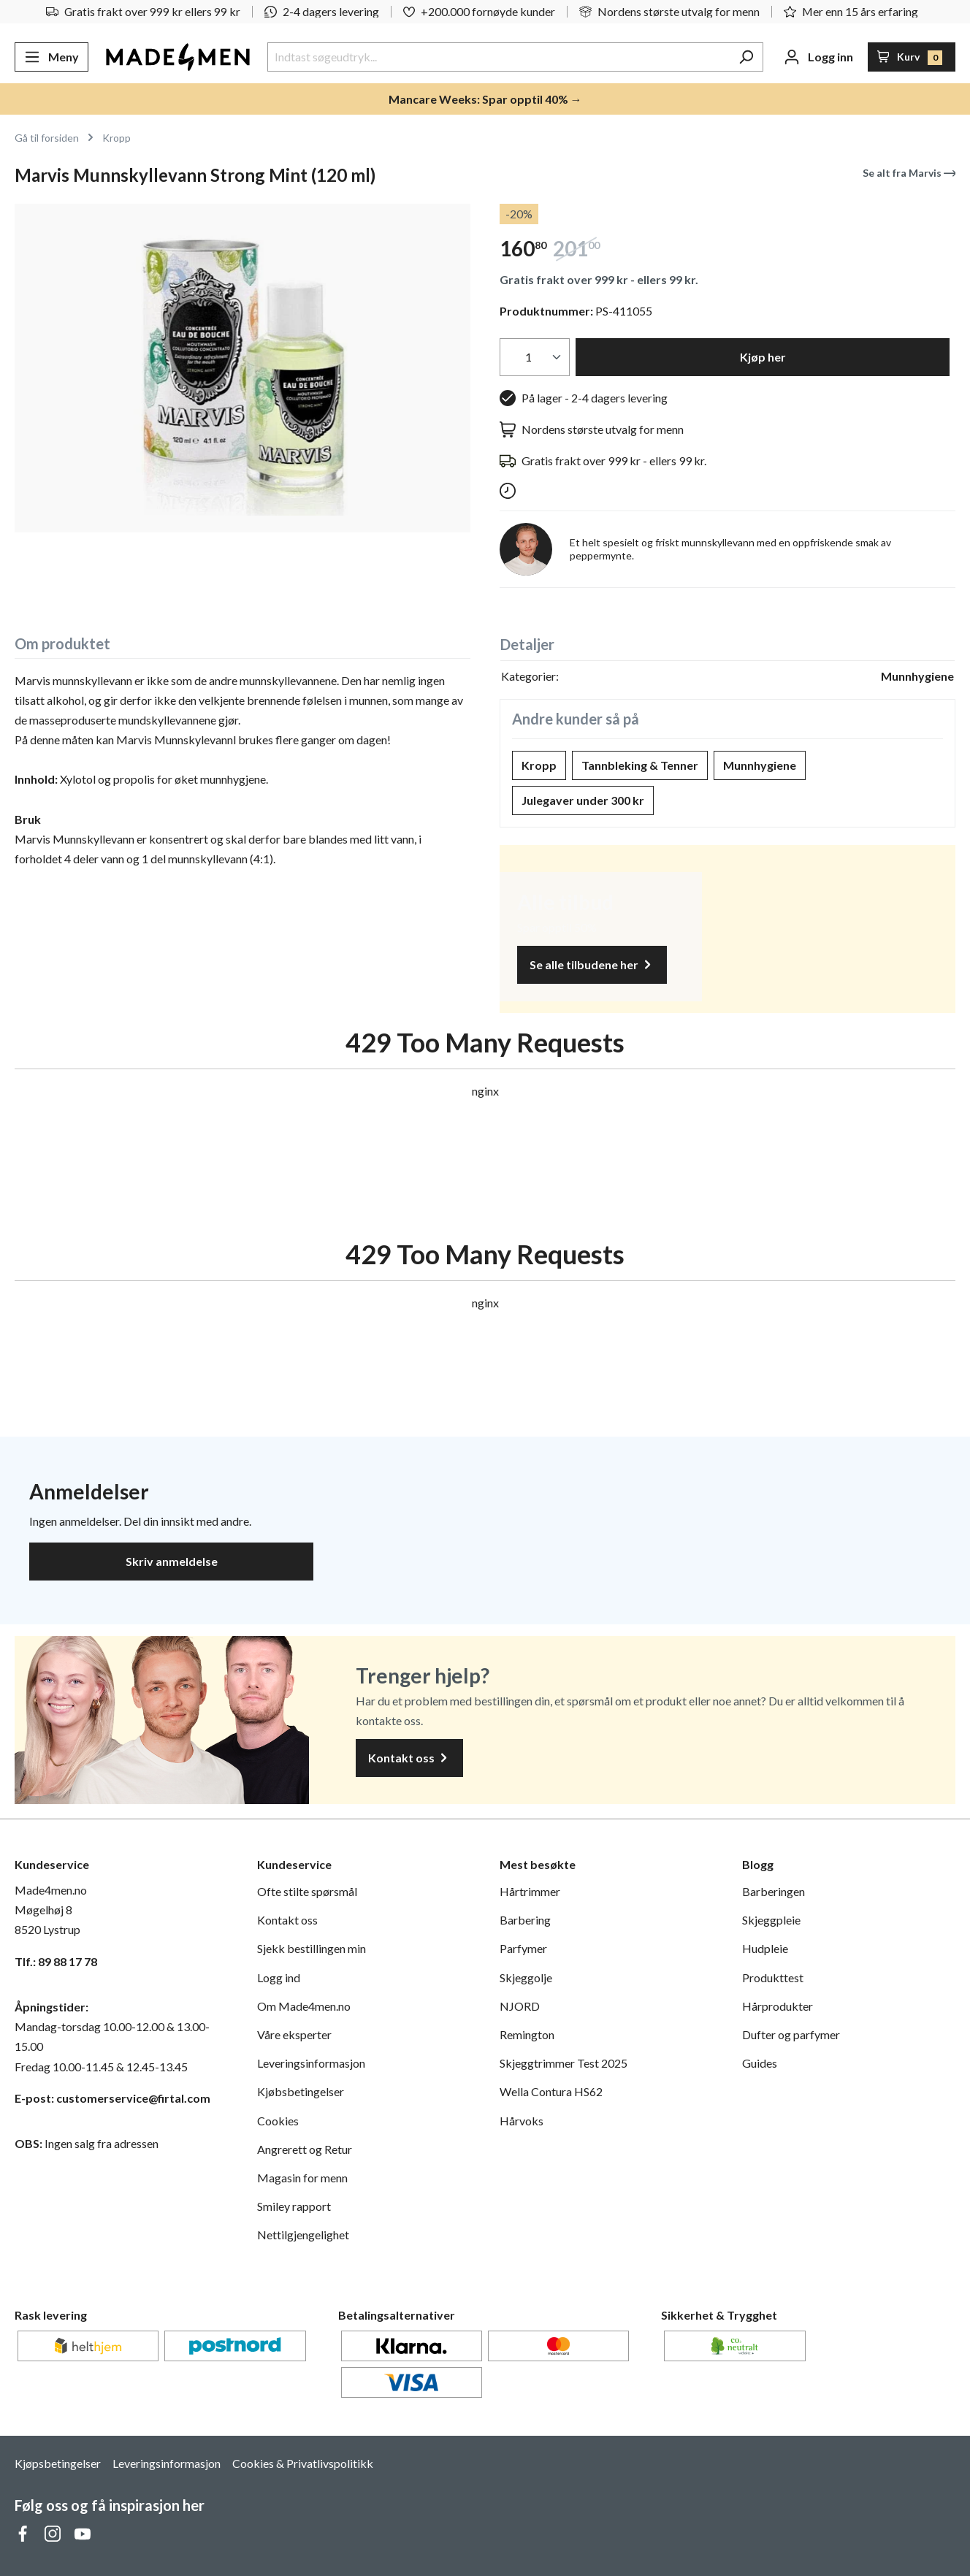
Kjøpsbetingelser (58, 2463)
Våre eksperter (294, 2034)
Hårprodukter (777, 2006)
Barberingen (773, 1891)
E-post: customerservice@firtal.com (112, 2098)
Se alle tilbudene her (592, 965)
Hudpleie (765, 1948)
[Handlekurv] (912, 57)
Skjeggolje (526, 1977)
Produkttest (772, 1977)
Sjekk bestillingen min (311, 1948)
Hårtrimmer (530, 1891)
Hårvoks (521, 2121)
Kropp (539, 765)
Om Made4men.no (304, 2006)
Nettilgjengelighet (303, 2234)
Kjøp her (763, 357)
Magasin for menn (302, 2178)
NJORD (520, 2006)
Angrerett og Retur (304, 2149)
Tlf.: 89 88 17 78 (56, 1961)
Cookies (278, 2121)
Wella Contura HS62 (551, 2091)
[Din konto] (818, 57)
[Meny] (51, 57)
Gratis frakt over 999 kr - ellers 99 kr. (599, 279)
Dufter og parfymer (791, 2034)
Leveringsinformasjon (311, 2063)
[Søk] (746, 57)
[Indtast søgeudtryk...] (498, 57)
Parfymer (523, 1948)
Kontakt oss (409, 1758)
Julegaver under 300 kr (583, 800)
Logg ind (278, 1977)
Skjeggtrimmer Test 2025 (563, 2063)
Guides (759, 2063)
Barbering (525, 1920)
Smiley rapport (294, 2206)
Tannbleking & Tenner (639, 765)
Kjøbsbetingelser (300, 2091)
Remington (527, 2034)
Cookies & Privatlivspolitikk (302, 2463)
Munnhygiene (759, 765)
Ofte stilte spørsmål (307, 1891)
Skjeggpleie (771, 1920)
